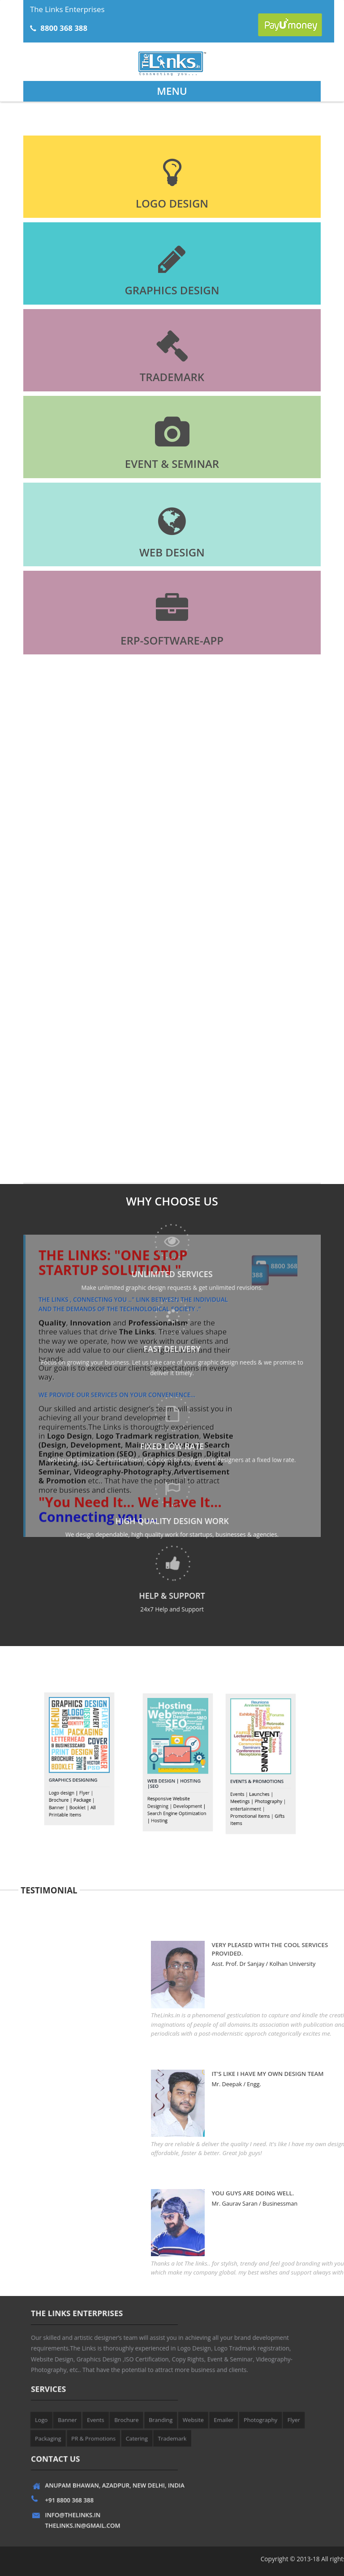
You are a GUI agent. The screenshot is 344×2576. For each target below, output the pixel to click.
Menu (172, 91)
